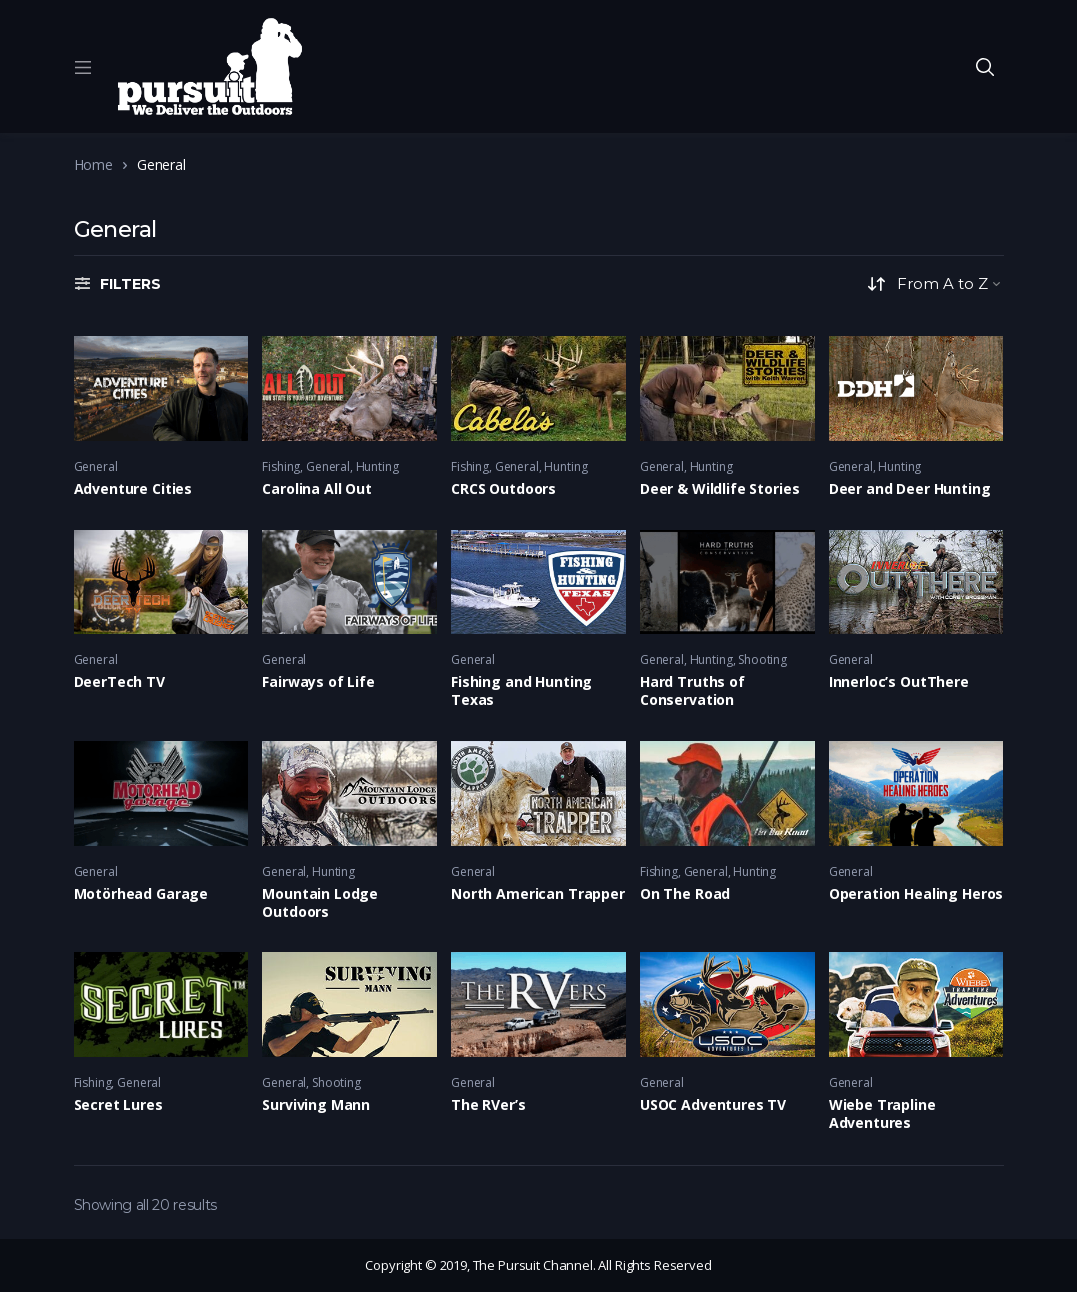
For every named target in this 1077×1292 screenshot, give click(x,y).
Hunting (377, 466)
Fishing (281, 466)
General (96, 466)
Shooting (762, 659)
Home (93, 164)
